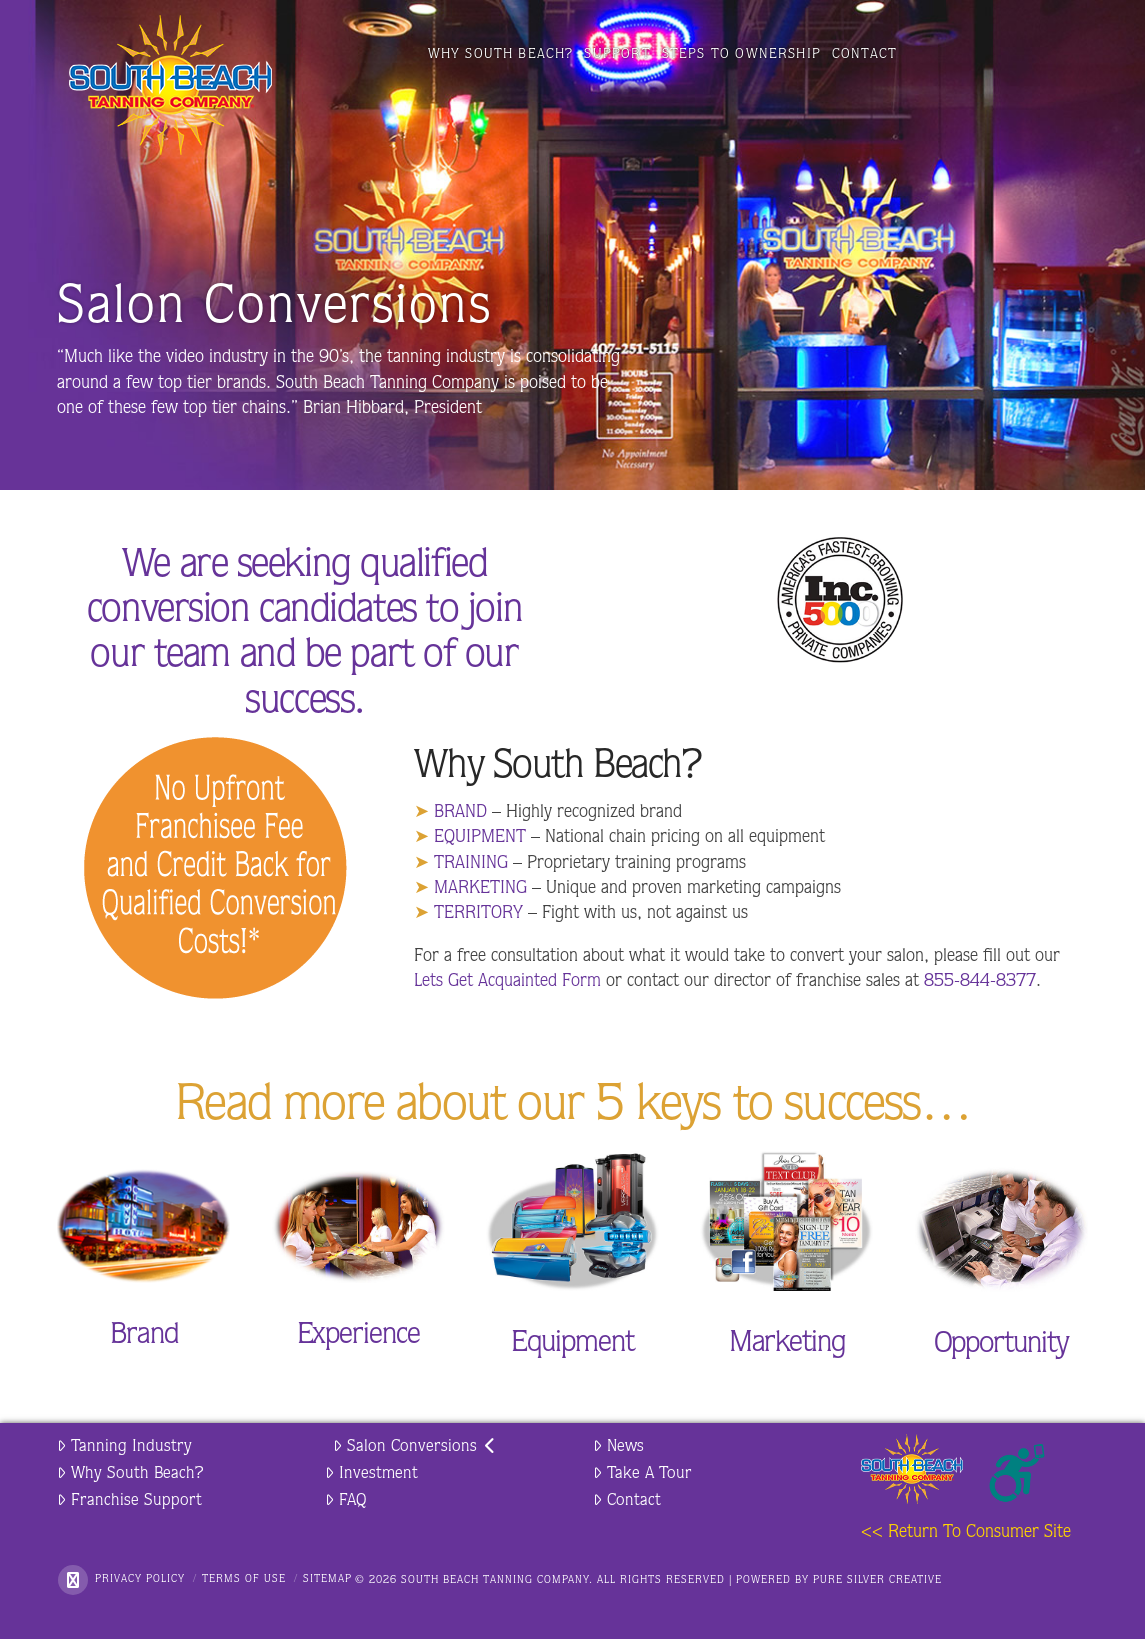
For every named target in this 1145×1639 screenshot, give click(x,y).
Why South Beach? (130, 1473)
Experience (358, 1336)
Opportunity (1001, 1345)
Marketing (787, 1344)
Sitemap (327, 1579)
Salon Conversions (414, 1446)
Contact (627, 1500)
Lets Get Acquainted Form (507, 982)
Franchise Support (129, 1500)
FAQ (345, 1500)
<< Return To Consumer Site (966, 1533)
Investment (371, 1473)
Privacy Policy (140, 1579)
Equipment (572, 1344)
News (618, 1446)
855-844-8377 (980, 982)
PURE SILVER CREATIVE (877, 1580)
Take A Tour (642, 1473)
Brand (144, 1336)
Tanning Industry (124, 1446)
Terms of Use (244, 1579)
